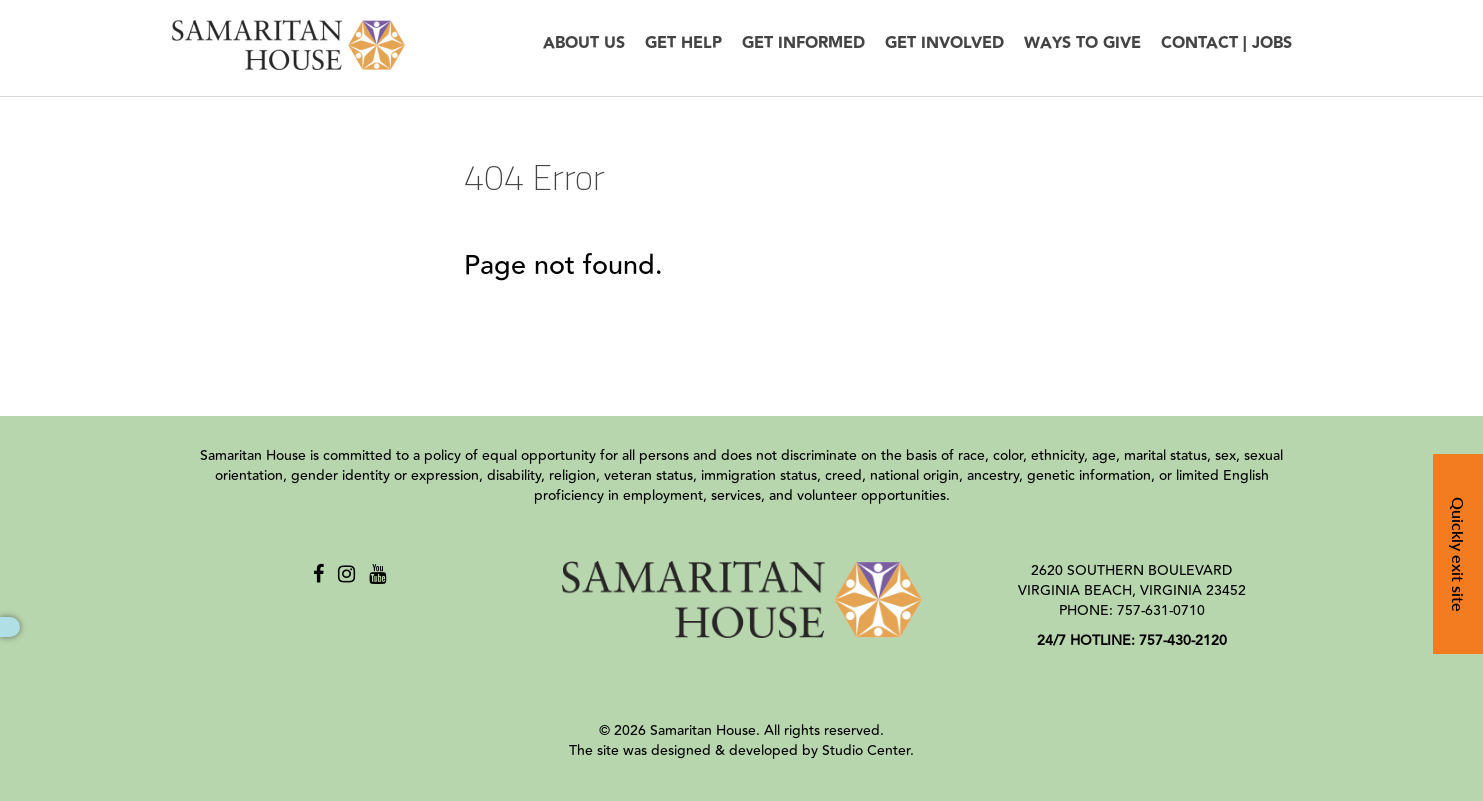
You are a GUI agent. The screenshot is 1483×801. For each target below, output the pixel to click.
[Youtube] (377, 574)
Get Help (683, 43)
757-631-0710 (1161, 611)
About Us (584, 43)
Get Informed (803, 43)
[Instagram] (346, 574)
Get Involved (944, 43)
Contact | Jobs (1226, 43)
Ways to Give (1082, 43)
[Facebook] (318, 574)
